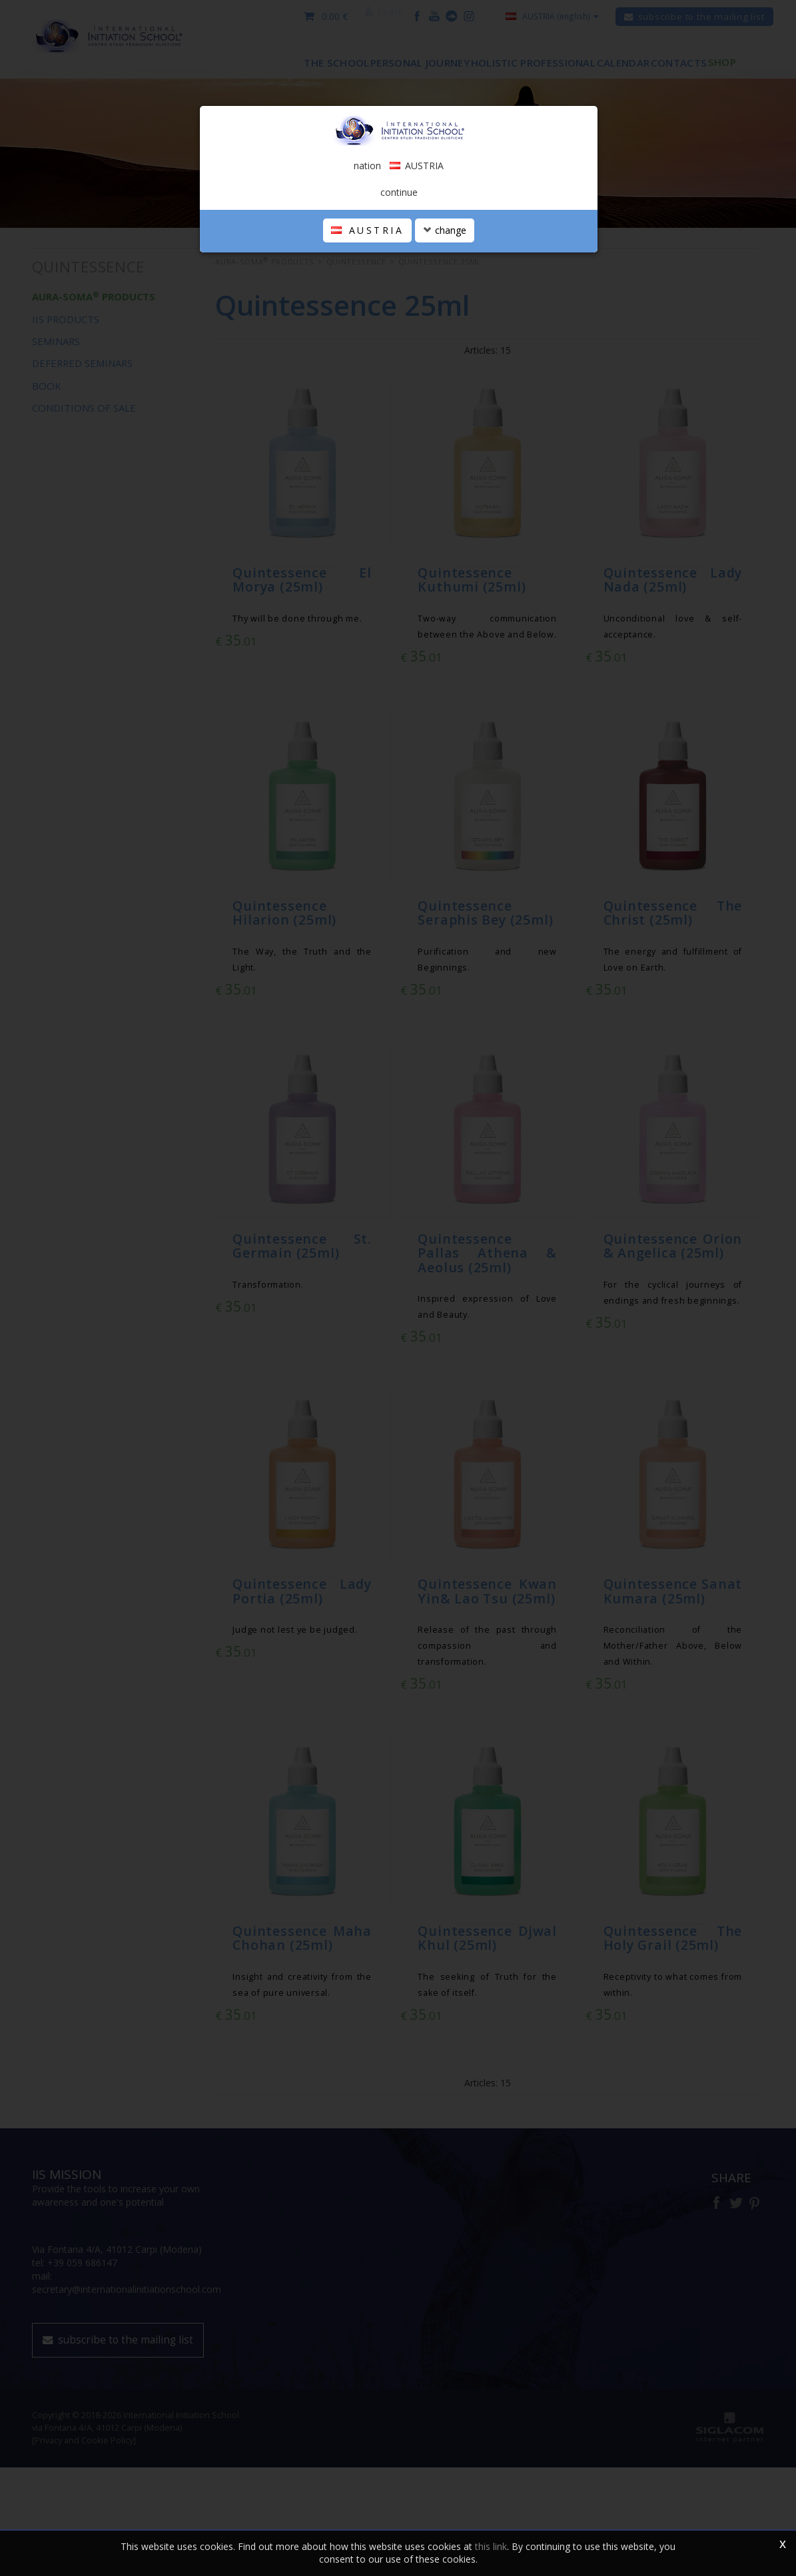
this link (491, 2546)
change (444, 382)
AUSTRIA (367, 382)
